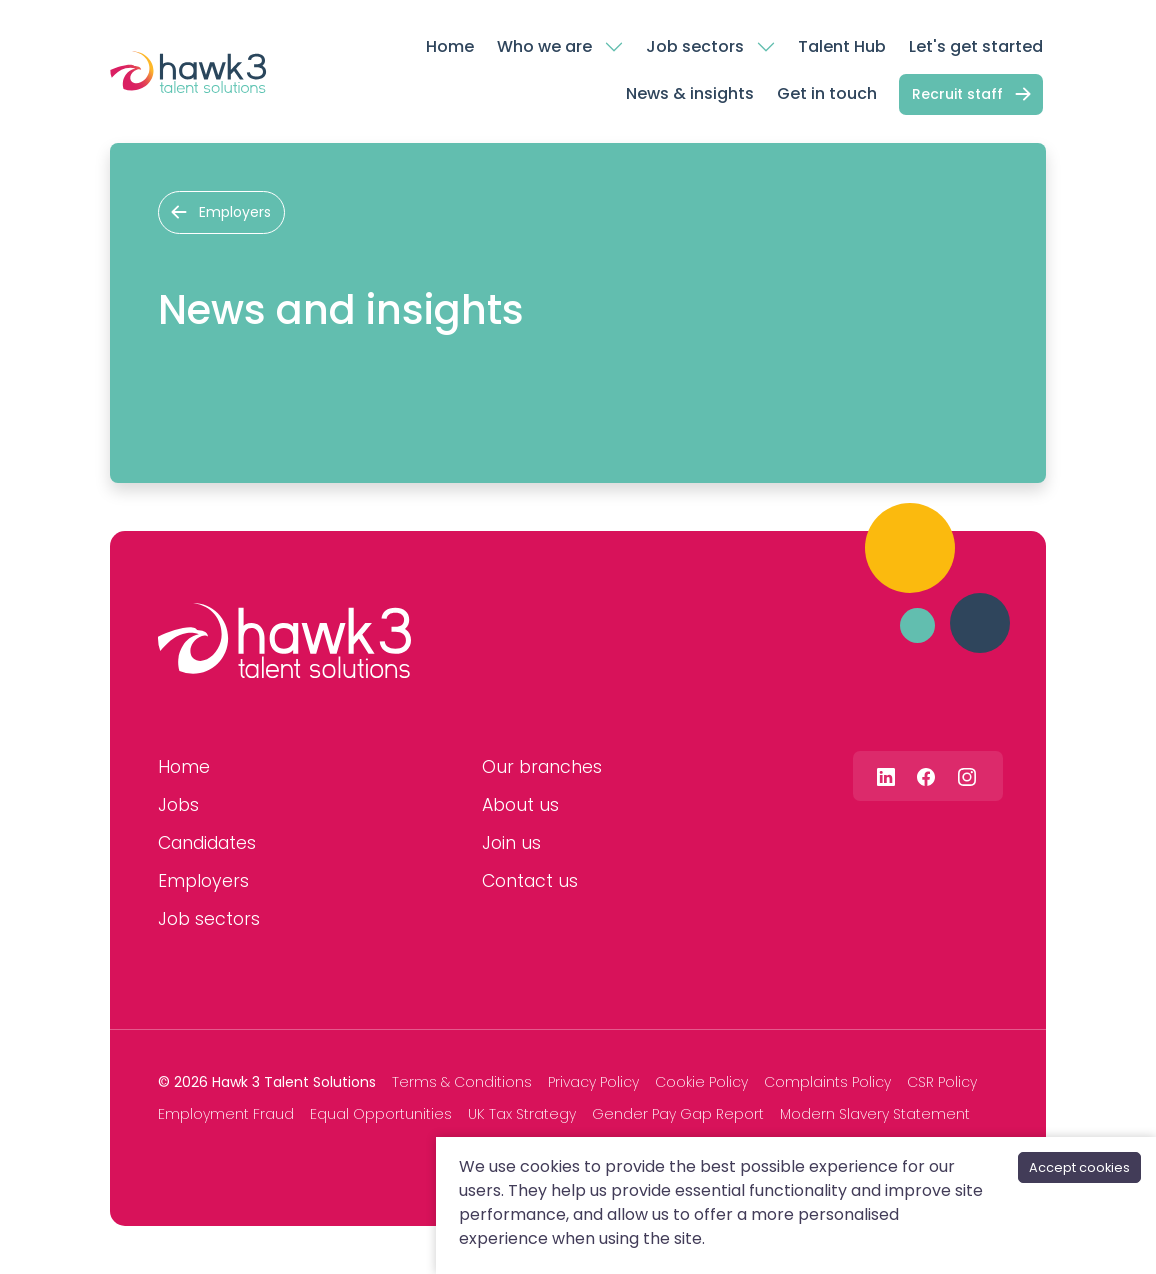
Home (450, 46)
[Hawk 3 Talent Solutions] (284, 641)
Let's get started (976, 46)
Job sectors (695, 46)
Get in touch (827, 93)
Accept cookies (1079, 1167)
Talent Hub (842, 46)
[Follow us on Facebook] (926, 775)
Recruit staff (957, 94)
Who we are (544, 46)
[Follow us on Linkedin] (886, 775)
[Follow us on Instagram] (967, 775)
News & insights (690, 93)
